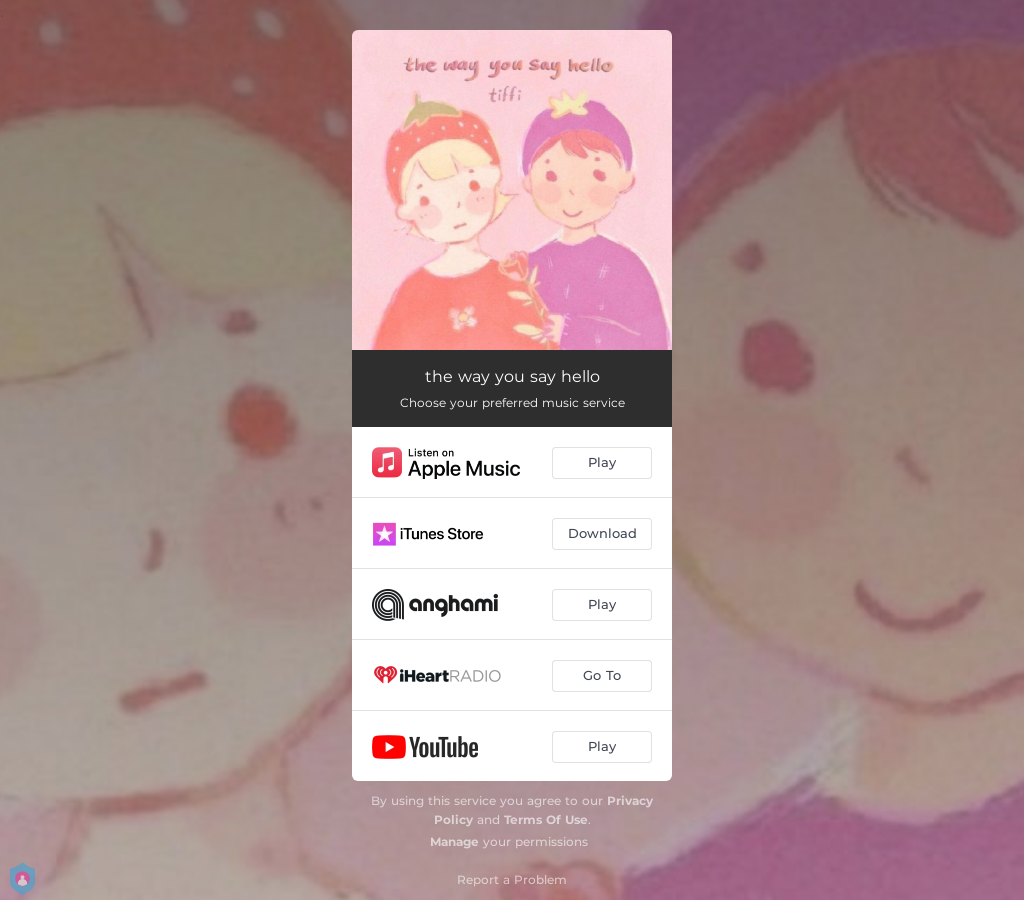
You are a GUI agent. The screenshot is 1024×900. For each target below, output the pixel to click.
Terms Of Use (546, 819)
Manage (454, 841)
